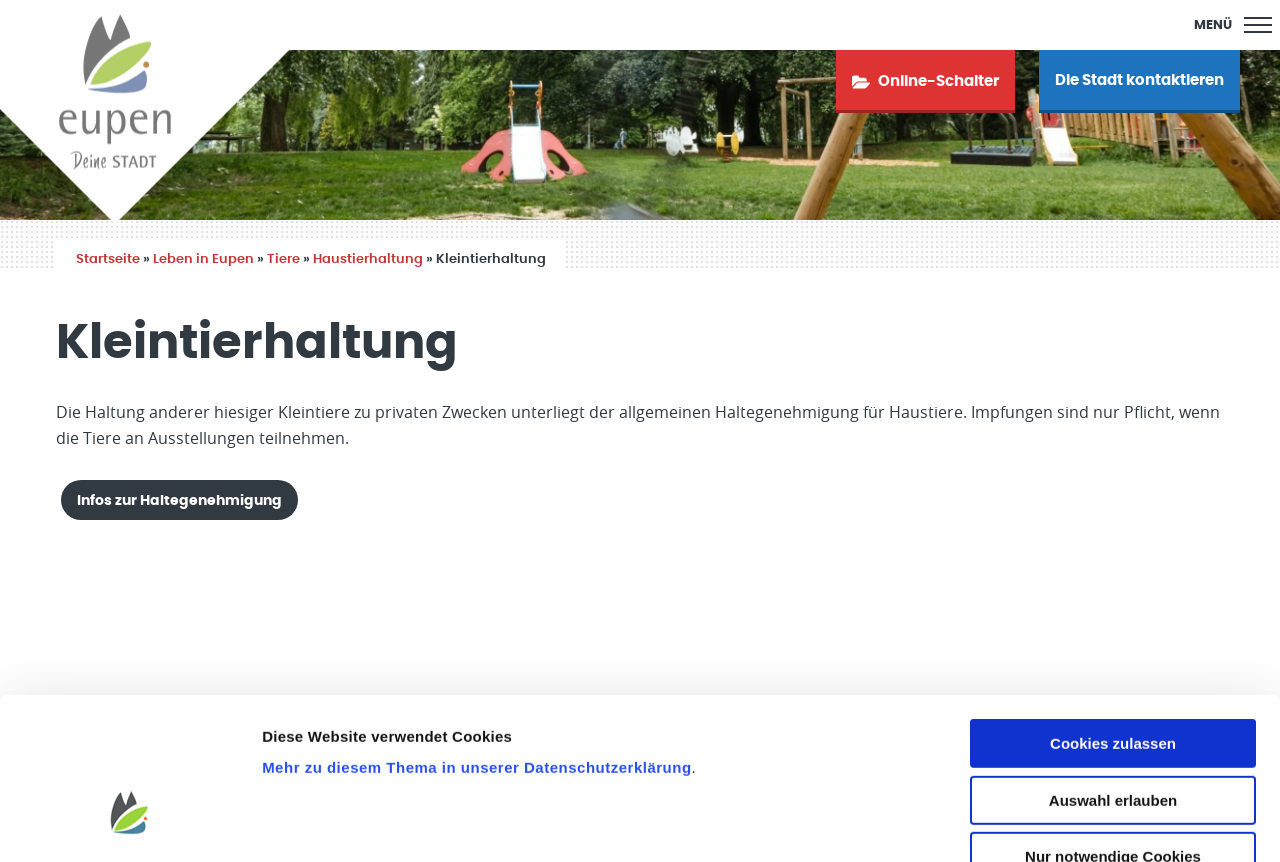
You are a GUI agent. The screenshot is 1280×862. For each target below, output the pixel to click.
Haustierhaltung (368, 259)
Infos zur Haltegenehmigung (179, 500)
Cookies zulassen (1113, 622)
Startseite (108, 259)
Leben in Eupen (203, 259)
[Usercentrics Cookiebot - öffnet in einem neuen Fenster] (129, 823)
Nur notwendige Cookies (1113, 735)
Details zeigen (1063, 822)
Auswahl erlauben (1113, 679)
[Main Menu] (1233, 25)
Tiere (283, 259)
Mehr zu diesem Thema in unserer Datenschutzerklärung (476, 646)
